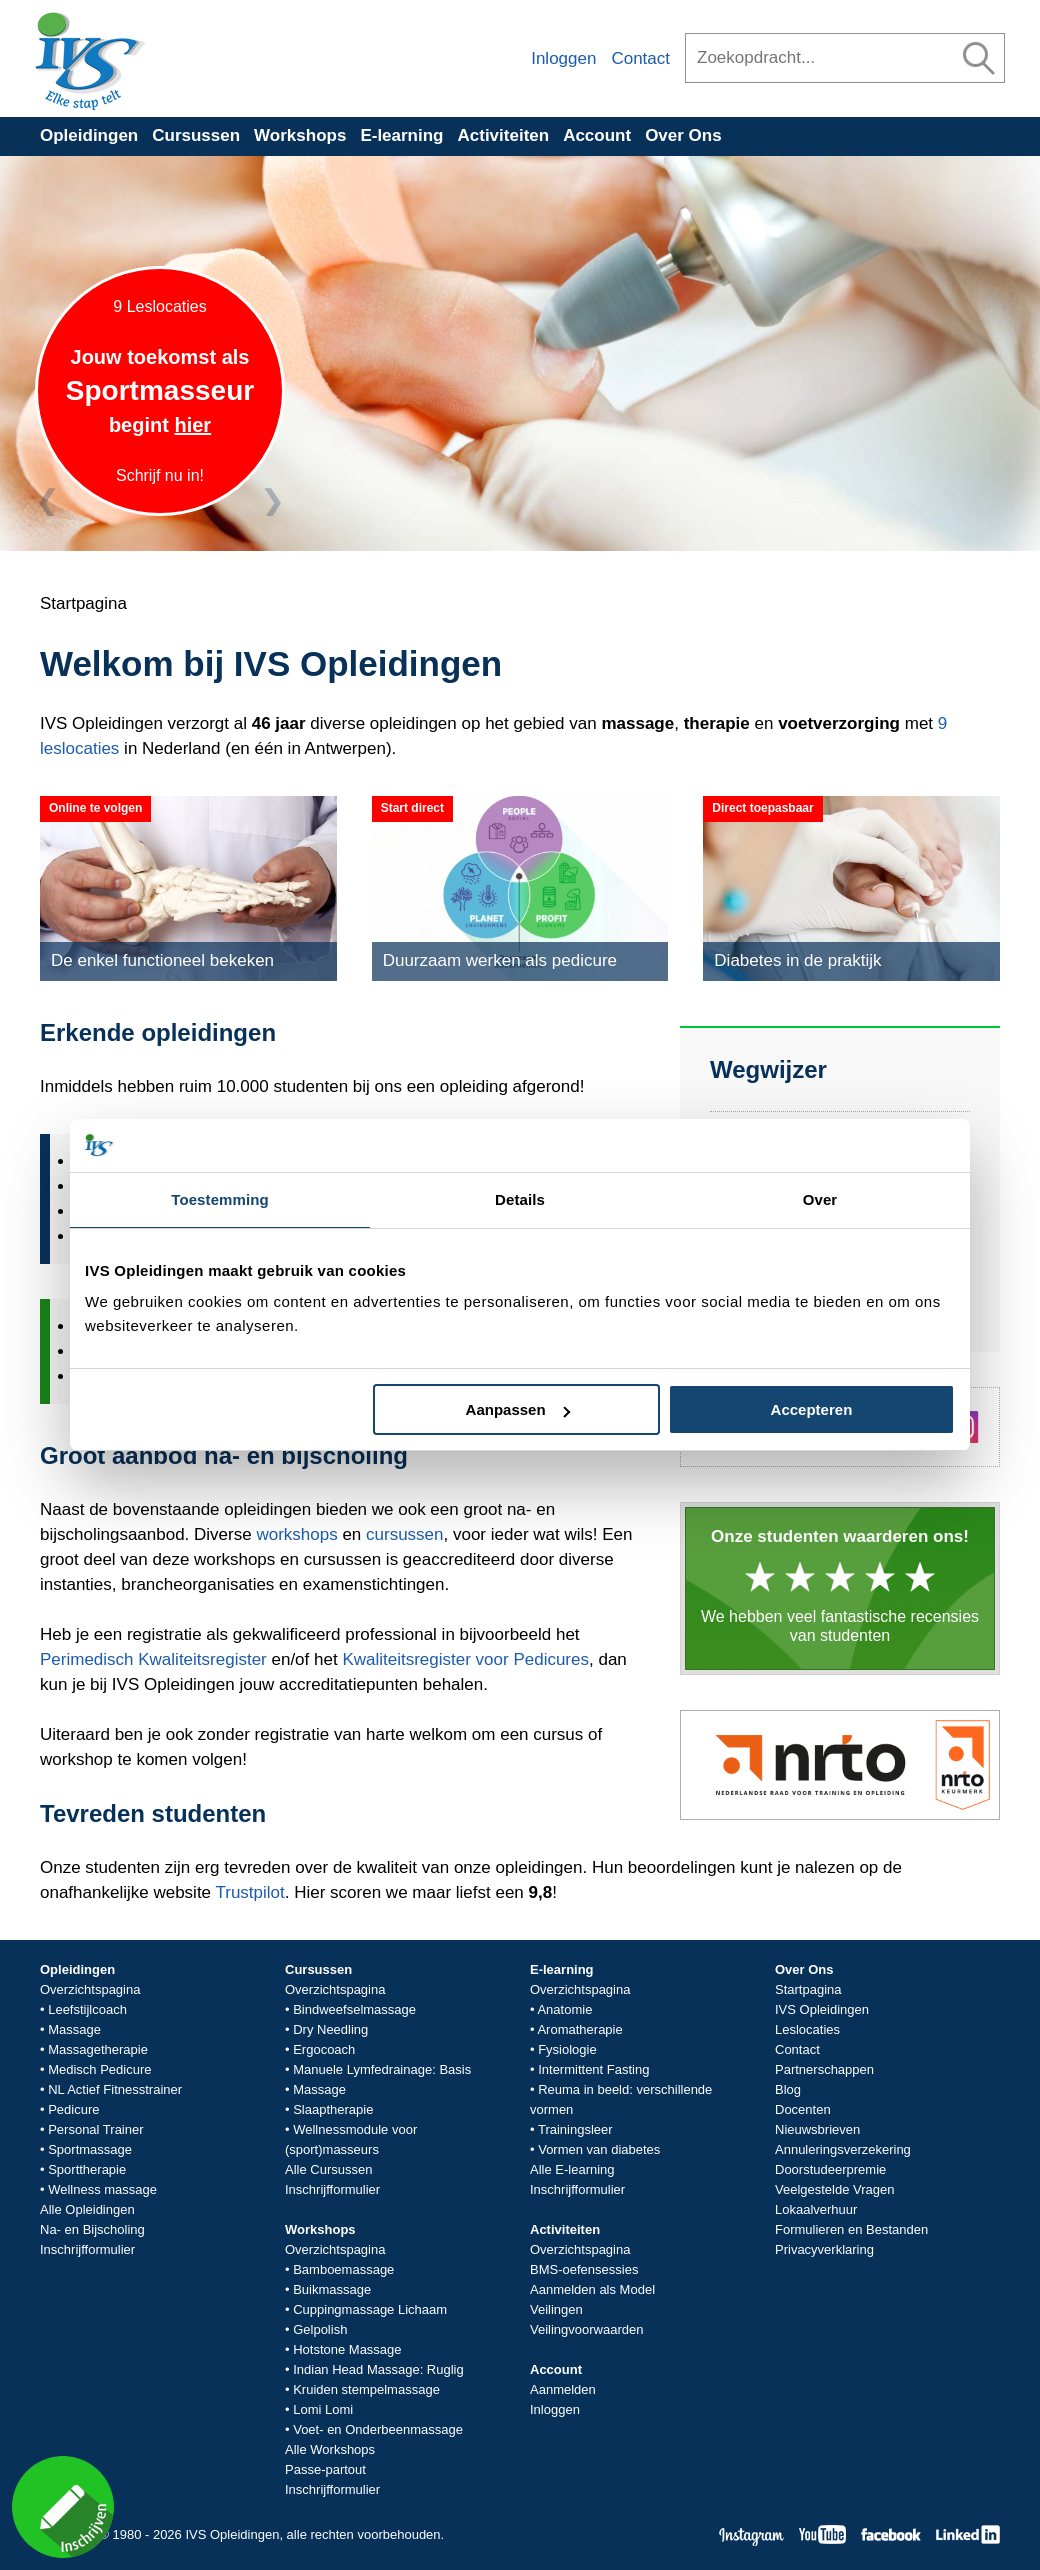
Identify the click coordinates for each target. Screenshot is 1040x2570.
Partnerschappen (824, 2069)
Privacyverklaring (824, 2249)
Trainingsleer (575, 2129)
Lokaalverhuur (816, 2209)
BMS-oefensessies (584, 2269)
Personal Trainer (95, 2129)
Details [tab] (520, 1199)
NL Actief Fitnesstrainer (115, 2089)
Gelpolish (320, 2329)
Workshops (300, 135)
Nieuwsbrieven (817, 2129)
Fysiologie (567, 2049)
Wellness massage (102, 2189)
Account (597, 135)
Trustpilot (249, 1892)
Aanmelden (563, 2389)
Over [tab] (820, 1199)
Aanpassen (518, 1409)
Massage (74, 2029)
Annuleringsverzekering (843, 2149)
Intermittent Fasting (593, 2069)
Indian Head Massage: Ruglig (378, 2369)
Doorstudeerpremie (830, 2169)
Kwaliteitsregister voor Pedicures (465, 1659)
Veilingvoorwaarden (586, 2329)
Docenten (803, 2109)
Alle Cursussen (328, 2169)
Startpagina (808, 1989)
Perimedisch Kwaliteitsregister (153, 1659)
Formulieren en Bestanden (851, 2229)
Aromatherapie (579, 2029)
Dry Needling (330, 2029)
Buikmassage (332, 2289)
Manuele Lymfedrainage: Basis (382, 2069)
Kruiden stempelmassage (366, 2389)
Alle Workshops (330, 2449)
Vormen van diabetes (599, 2149)
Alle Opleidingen (87, 2209)
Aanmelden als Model (592, 2289)
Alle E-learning (572, 2169)
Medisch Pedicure (99, 2069)
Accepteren (812, 1409)
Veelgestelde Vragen (835, 2189)
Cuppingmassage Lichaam (370, 2309)
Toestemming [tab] (220, 1199)
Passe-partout (325, 2469)
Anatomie (564, 2009)
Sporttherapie (87, 2169)
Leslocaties (807, 2029)
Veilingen (556, 2309)
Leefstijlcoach (87, 2009)
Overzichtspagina (90, 1989)
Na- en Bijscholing (92, 2229)
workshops (296, 1534)
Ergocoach (324, 2049)
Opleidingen (89, 135)
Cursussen (196, 135)
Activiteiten (504, 135)
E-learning (401, 135)
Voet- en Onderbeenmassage (378, 2429)
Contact (640, 58)
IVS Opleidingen (822, 2009)
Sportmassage (90, 2149)
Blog (788, 2089)
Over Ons (683, 135)
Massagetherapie (98, 2049)
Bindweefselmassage (354, 2009)
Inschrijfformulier (87, 2249)
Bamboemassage (343, 2269)
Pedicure (73, 2109)
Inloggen (563, 58)
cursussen (404, 1534)
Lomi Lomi (323, 2409)
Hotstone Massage (347, 2349)
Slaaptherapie (333, 2109)
